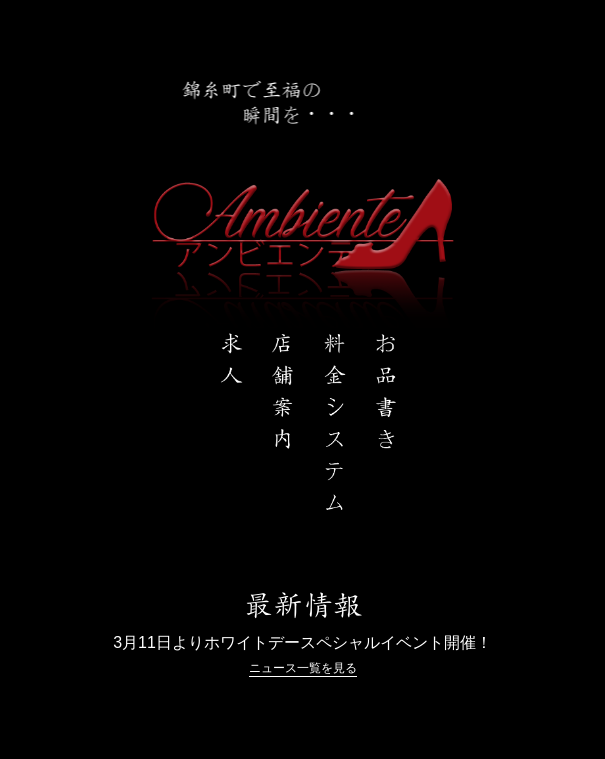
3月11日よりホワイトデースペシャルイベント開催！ (302, 642)
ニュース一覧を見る (303, 668)
